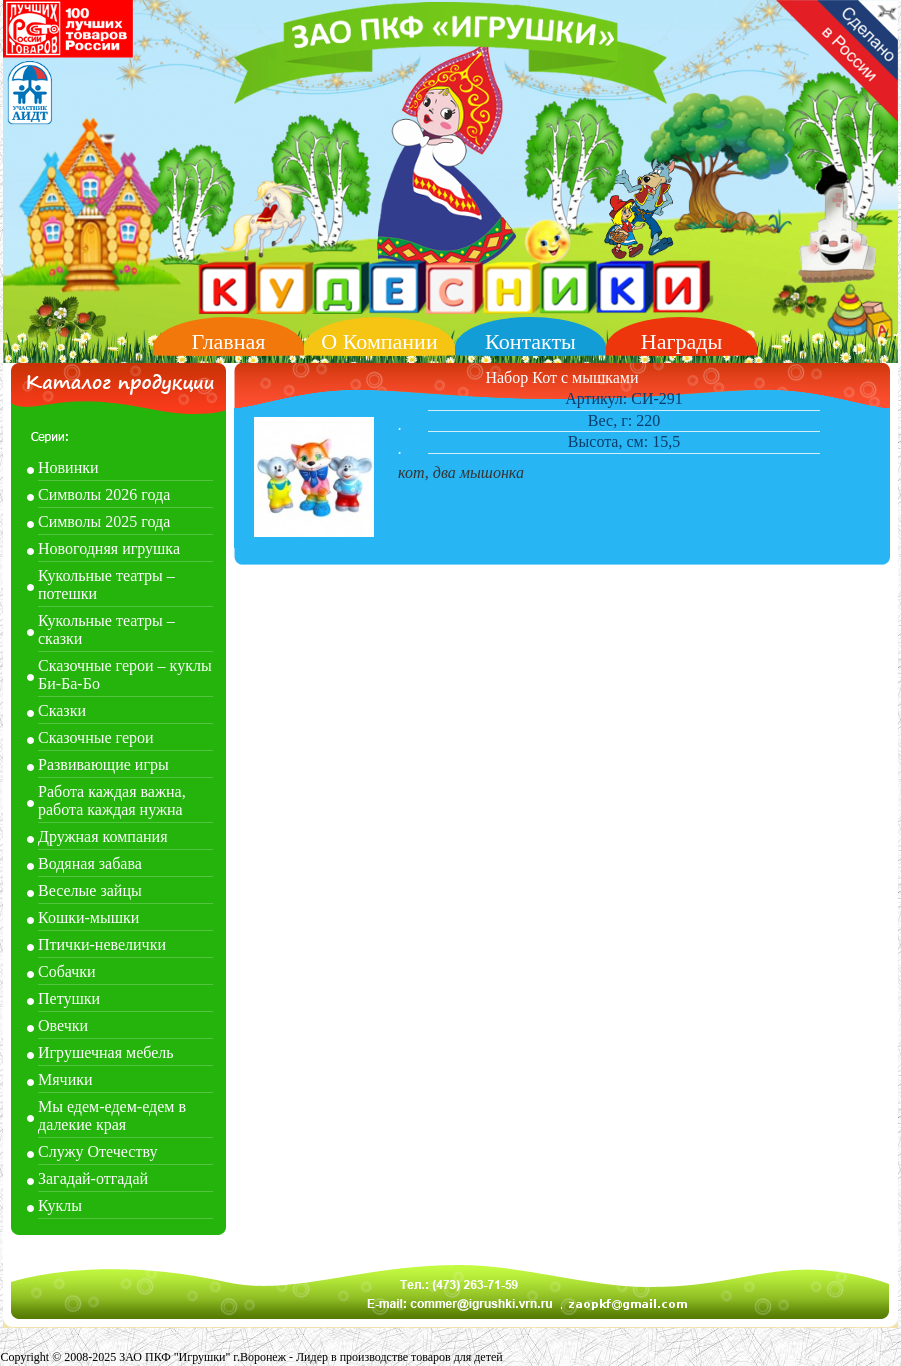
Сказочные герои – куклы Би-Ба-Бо (125, 674)
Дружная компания (103, 836)
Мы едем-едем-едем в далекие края (112, 1115)
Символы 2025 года (104, 521)
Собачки (67, 971)
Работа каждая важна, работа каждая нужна (112, 800)
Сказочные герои (96, 737)
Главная (229, 341)
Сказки (62, 710)
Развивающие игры (103, 764)
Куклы (60, 1205)
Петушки (69, 998)
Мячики (65, 1079)
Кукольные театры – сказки (106, 629)
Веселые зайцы (90, 890)
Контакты (530, 341)
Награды (681, 341)
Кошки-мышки (88, 917)
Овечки (63, 1025)
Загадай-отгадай (93, 1178)
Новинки (68, 467)
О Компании (379, 341)
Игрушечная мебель (106, 1052)
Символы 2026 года (104, 494)
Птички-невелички (102, 944)
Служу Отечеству (97, 1151)
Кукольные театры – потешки (106, 584)
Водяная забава (90, 863)
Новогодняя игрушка (109, 548)
